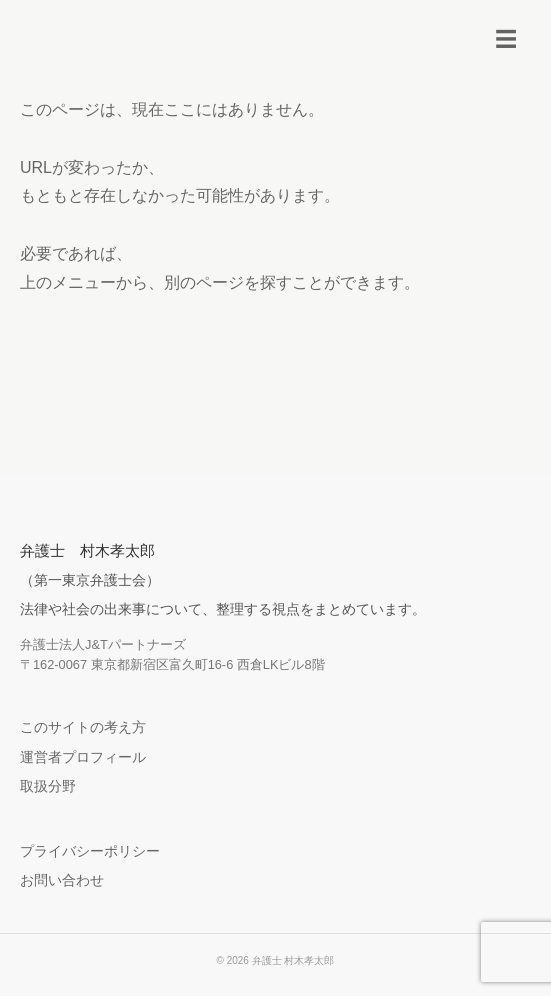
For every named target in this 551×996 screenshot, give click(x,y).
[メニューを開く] (506, 40)
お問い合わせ (62, 880)
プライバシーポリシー (90, 851)
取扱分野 (48, 786)
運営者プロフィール (83, 757)
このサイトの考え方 (83, 727)
